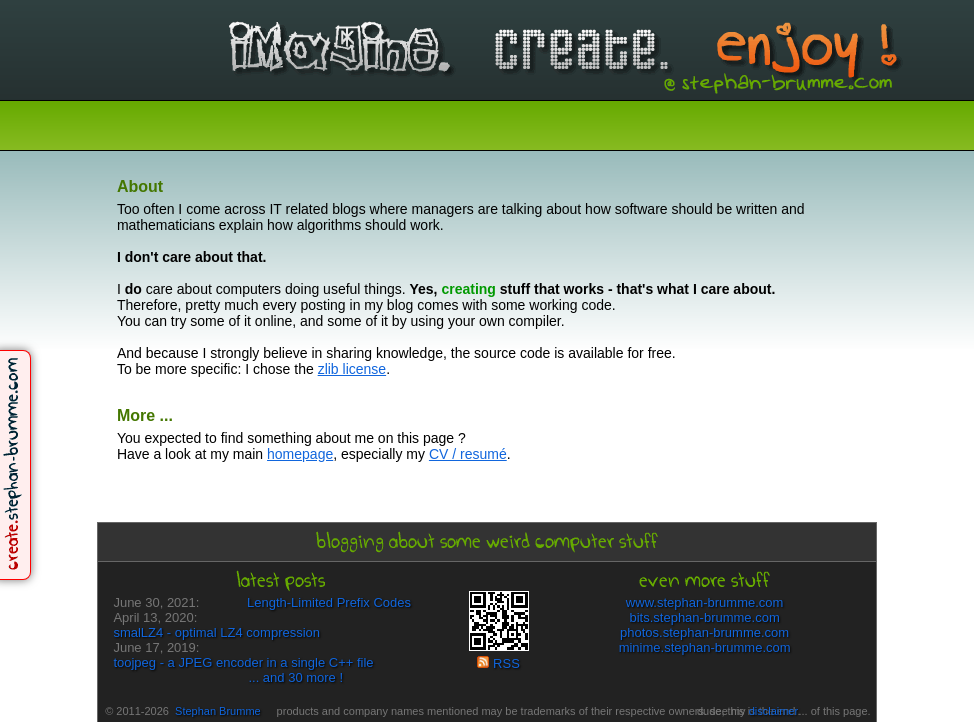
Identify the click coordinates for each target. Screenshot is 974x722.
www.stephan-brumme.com (705, 602)
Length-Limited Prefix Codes (329, 602)
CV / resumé (468, 454)
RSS (498, 663)
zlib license (352, 369)
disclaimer (773, 711)
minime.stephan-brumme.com (705, 647)
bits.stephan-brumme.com (704, 617)
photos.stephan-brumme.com (704, 632)
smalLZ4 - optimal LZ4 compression (216, 632)
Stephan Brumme (218, 711)
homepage (300, 454)
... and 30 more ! (295, 677)
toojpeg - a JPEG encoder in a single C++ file (243, 662)
